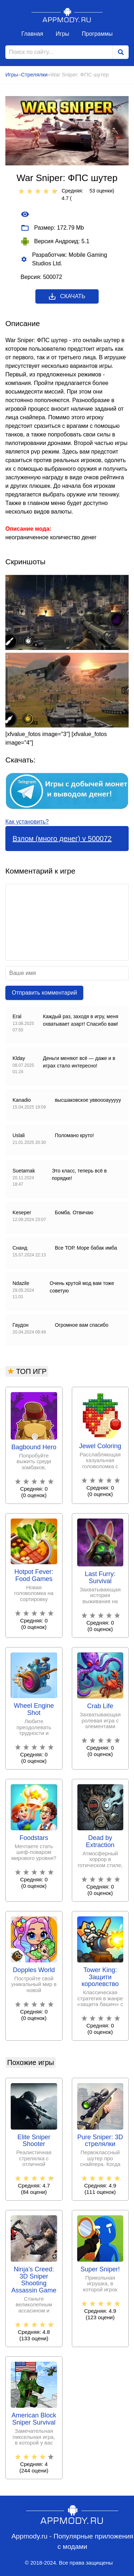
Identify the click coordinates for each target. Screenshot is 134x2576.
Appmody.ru (67, 14)
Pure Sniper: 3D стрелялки (100, 2141)
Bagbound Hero (33, 1447)
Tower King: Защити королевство (100, 1977)
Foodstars (34, 1838)
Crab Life (100, 1706)
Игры (62, 34)
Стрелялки (34, 74)
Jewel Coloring (100, 1446)
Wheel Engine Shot (34, 1709)
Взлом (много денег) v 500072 (62, 838)
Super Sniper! (100, 2269)
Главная (32, 34)
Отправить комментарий (44, 993)
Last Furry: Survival (100, 1578)
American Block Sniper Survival (33, 2419)
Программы (97, 34)
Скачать (66, 296)
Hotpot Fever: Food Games (33, 1575)
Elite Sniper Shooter (34, 2141)
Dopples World (34, 1970)
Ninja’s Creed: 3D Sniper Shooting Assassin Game (33, 2280)
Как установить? (27, 822)
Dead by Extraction (100, 1842)
